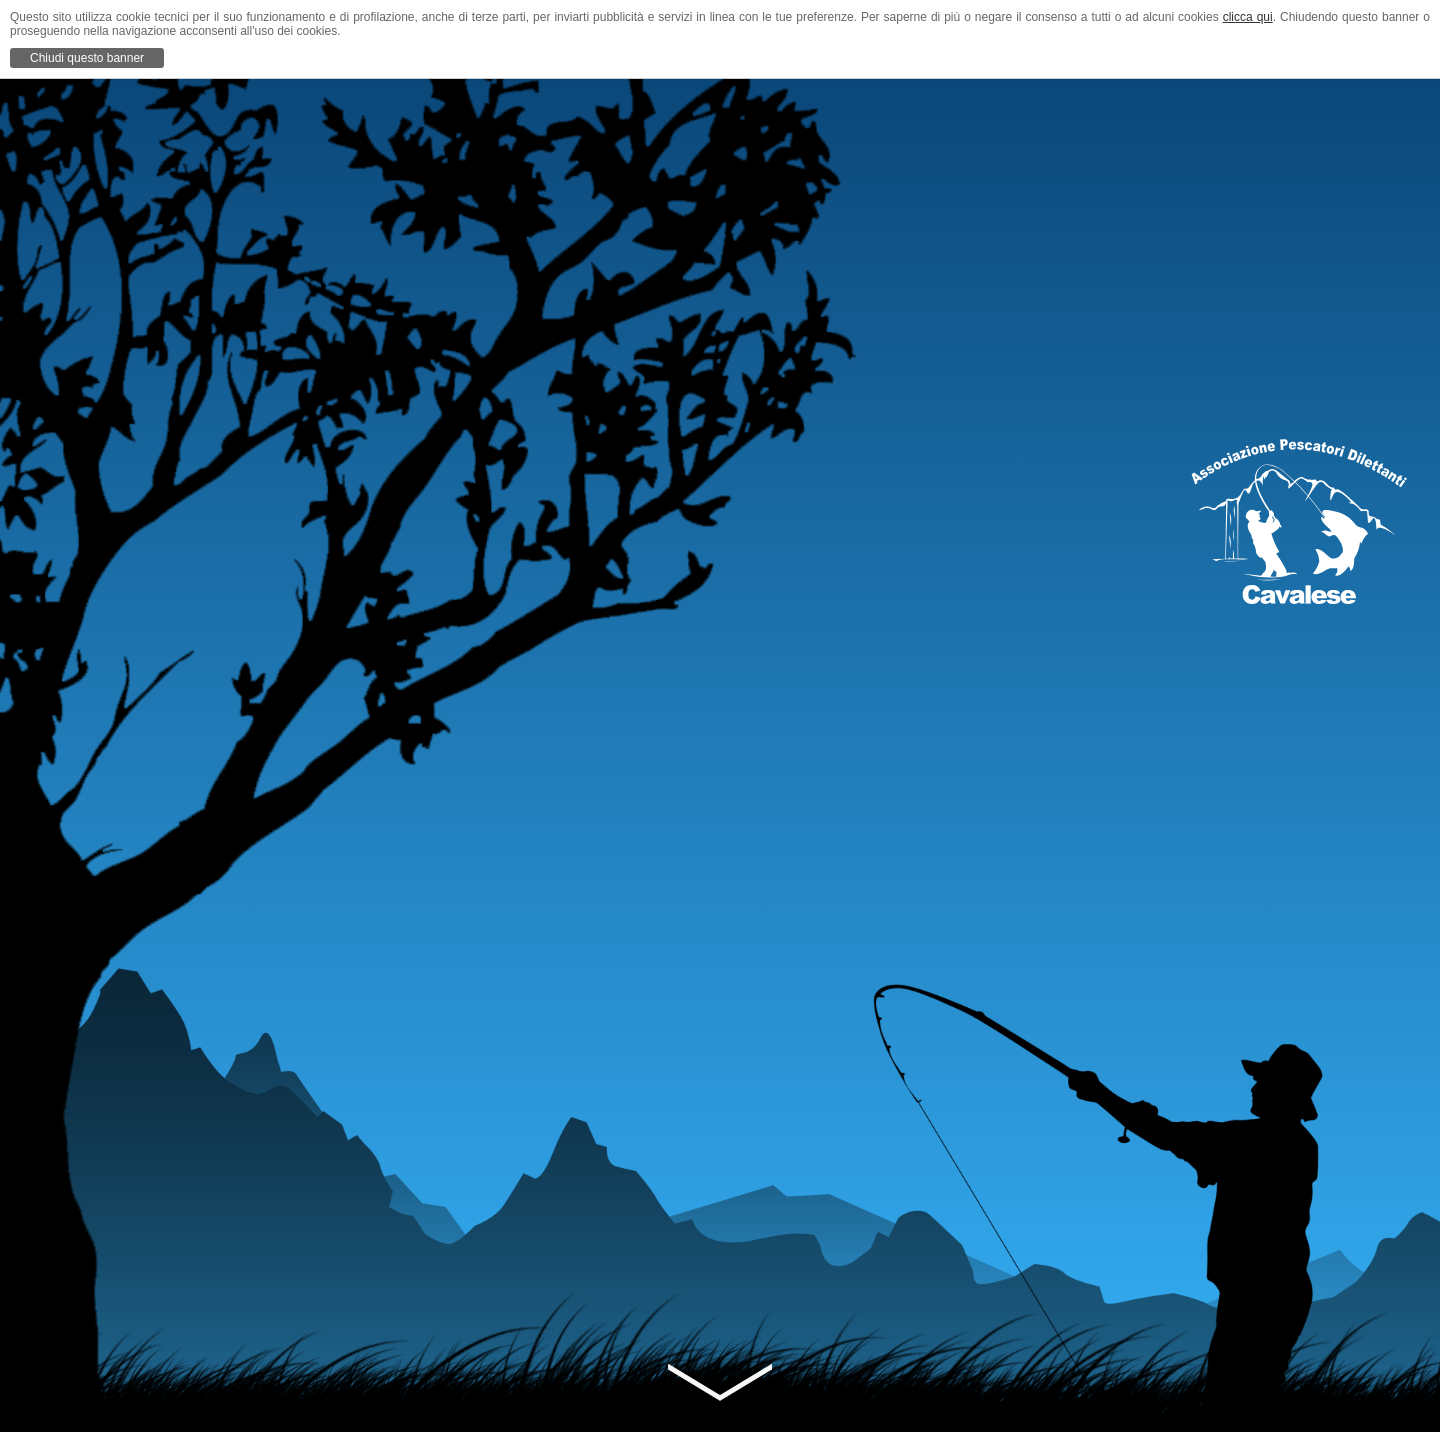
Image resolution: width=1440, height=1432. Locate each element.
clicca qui (1248, 17)
